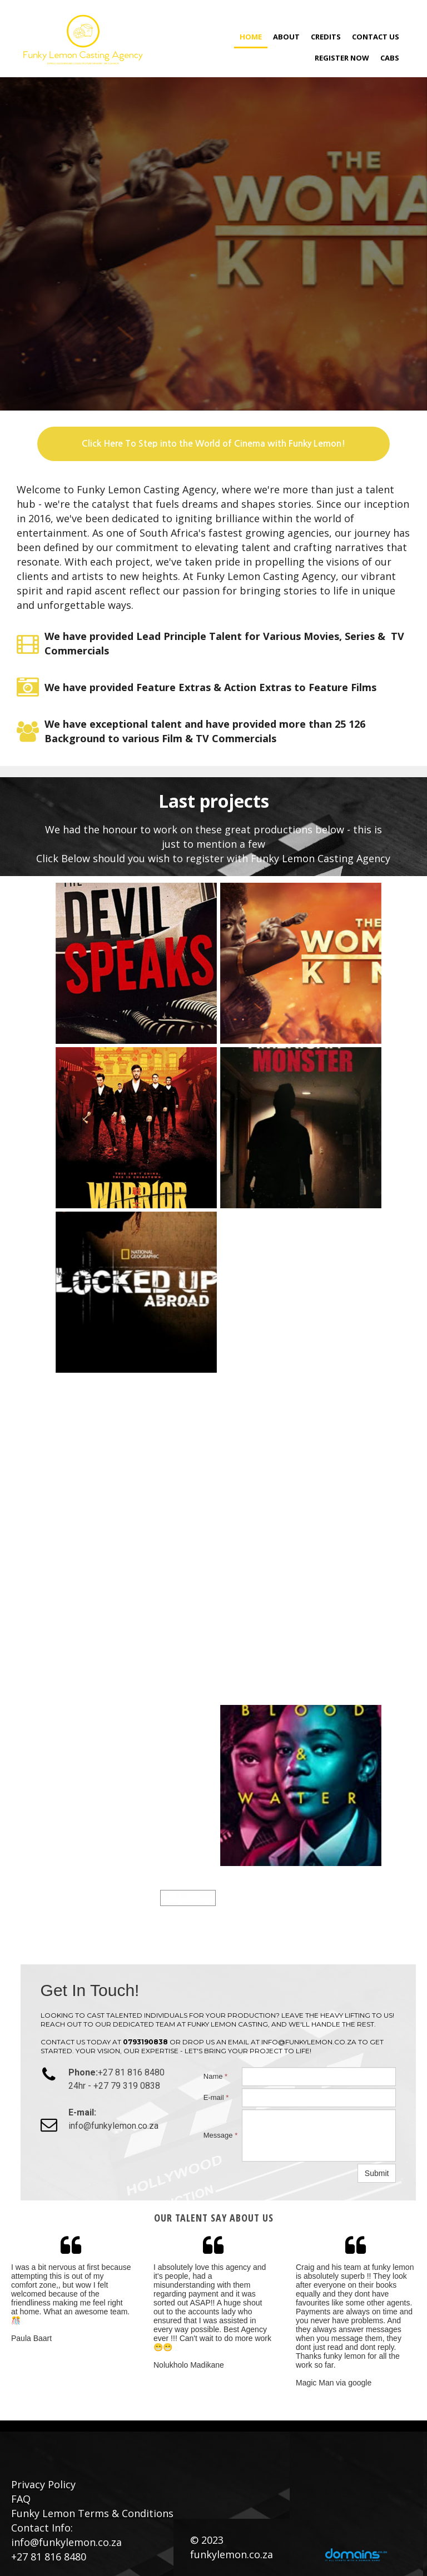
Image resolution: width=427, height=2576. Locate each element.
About (286, 37)
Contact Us (375, 37)
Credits (326, 37)
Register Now (342, 58)
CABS (389, 58)
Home (251, 37)
